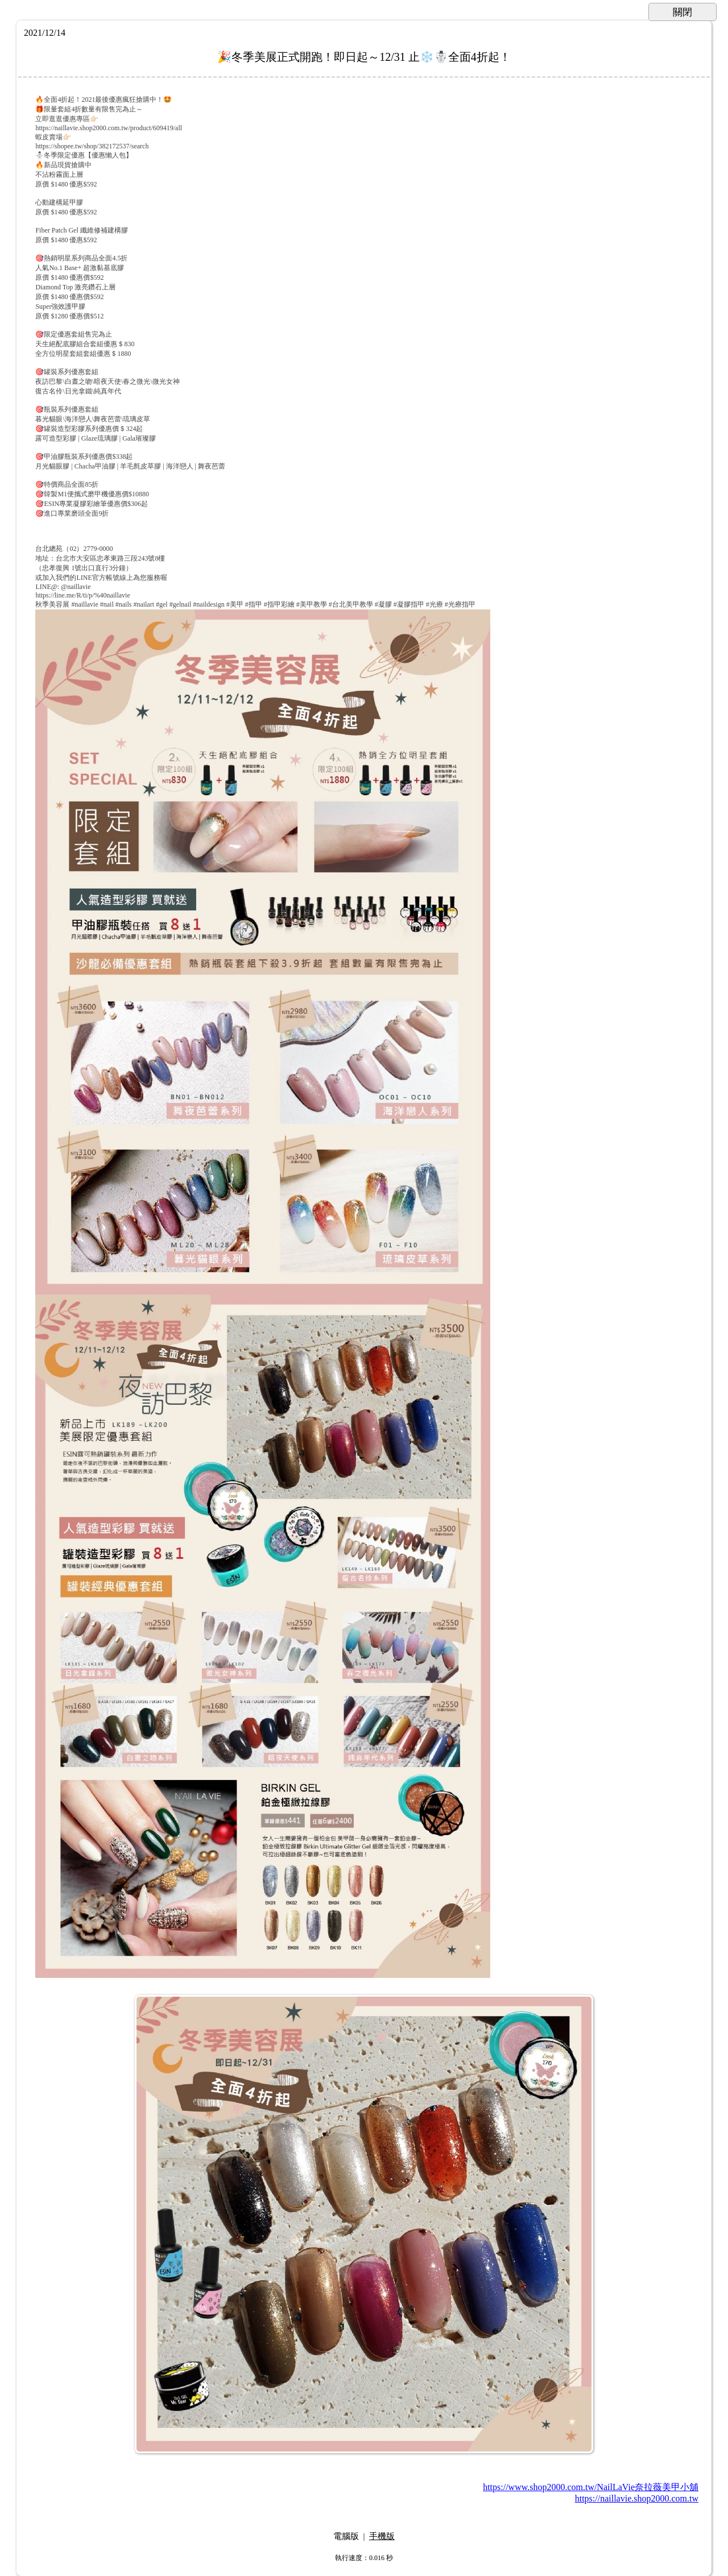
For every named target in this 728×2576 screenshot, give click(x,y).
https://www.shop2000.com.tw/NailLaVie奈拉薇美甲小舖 (590, 2487)
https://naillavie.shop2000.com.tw (636, 2498)
